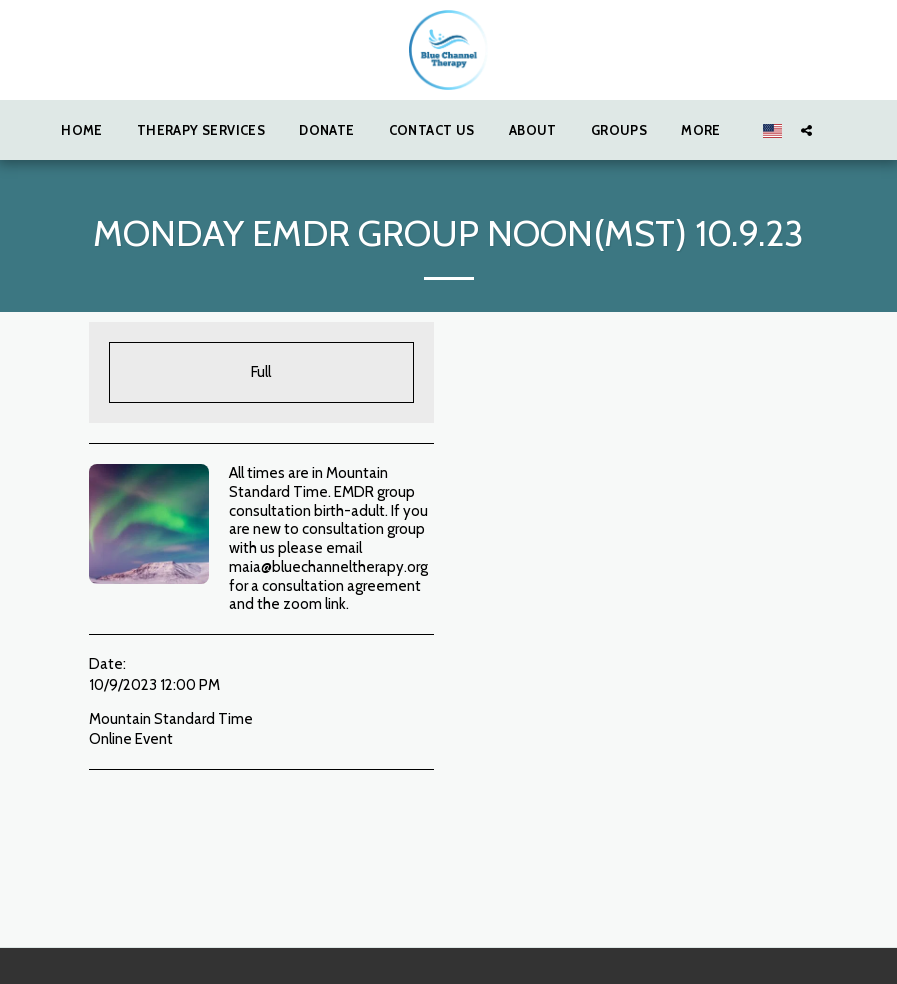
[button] (806, 130)
